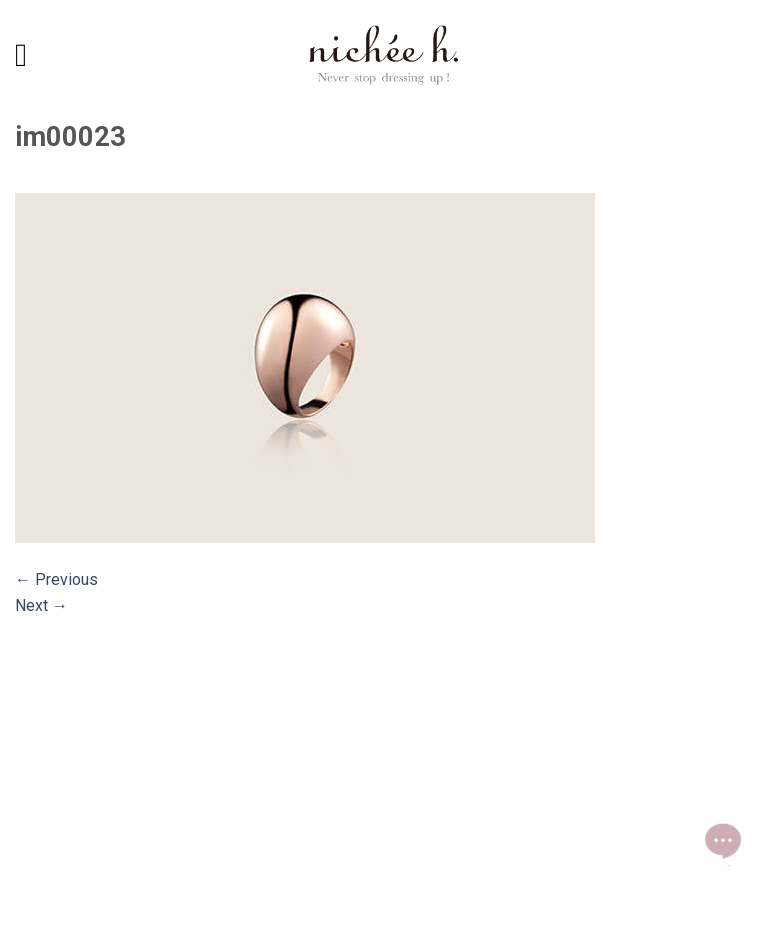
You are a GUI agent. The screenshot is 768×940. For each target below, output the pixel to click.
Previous (56, 579)
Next (41, 605)
